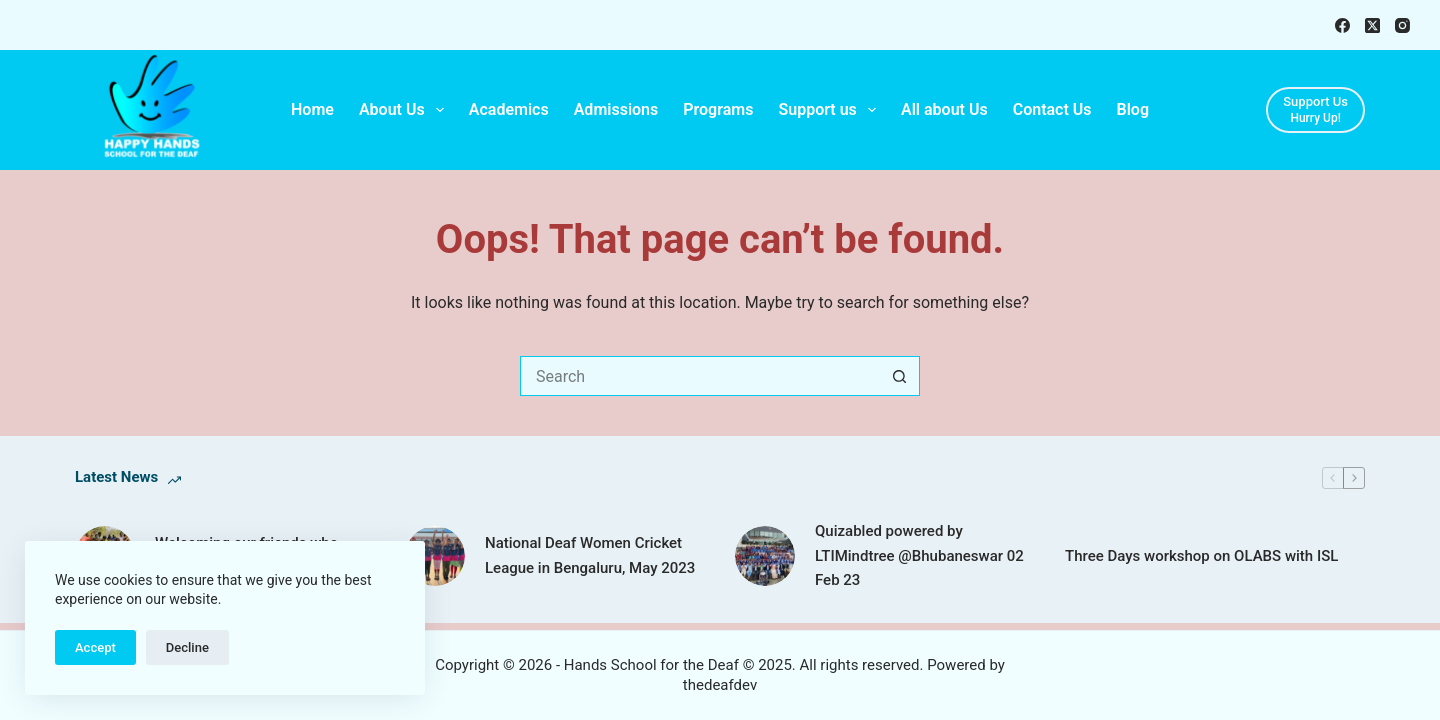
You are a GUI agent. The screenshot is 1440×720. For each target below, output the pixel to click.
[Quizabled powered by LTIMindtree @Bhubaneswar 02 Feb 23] (765, 556)
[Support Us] (1315, 110)
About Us (405, 110)
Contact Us (1052, 109)
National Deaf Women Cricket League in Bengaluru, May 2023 (590, 555)
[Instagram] (1402, 25)
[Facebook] (1342, 25)
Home (312, 109)
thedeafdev (720, 685)
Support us (831, 110)
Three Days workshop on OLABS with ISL (1201, 556)
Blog (1133, 109)
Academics (509, 109)
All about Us (944, 109)
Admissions (616, 109)
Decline (187, 647)
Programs (718, 109)
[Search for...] (700, 376)
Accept (95, 647)
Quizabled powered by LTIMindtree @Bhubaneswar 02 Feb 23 (919, 556)
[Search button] (900, 376)
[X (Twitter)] (1372, 25)
